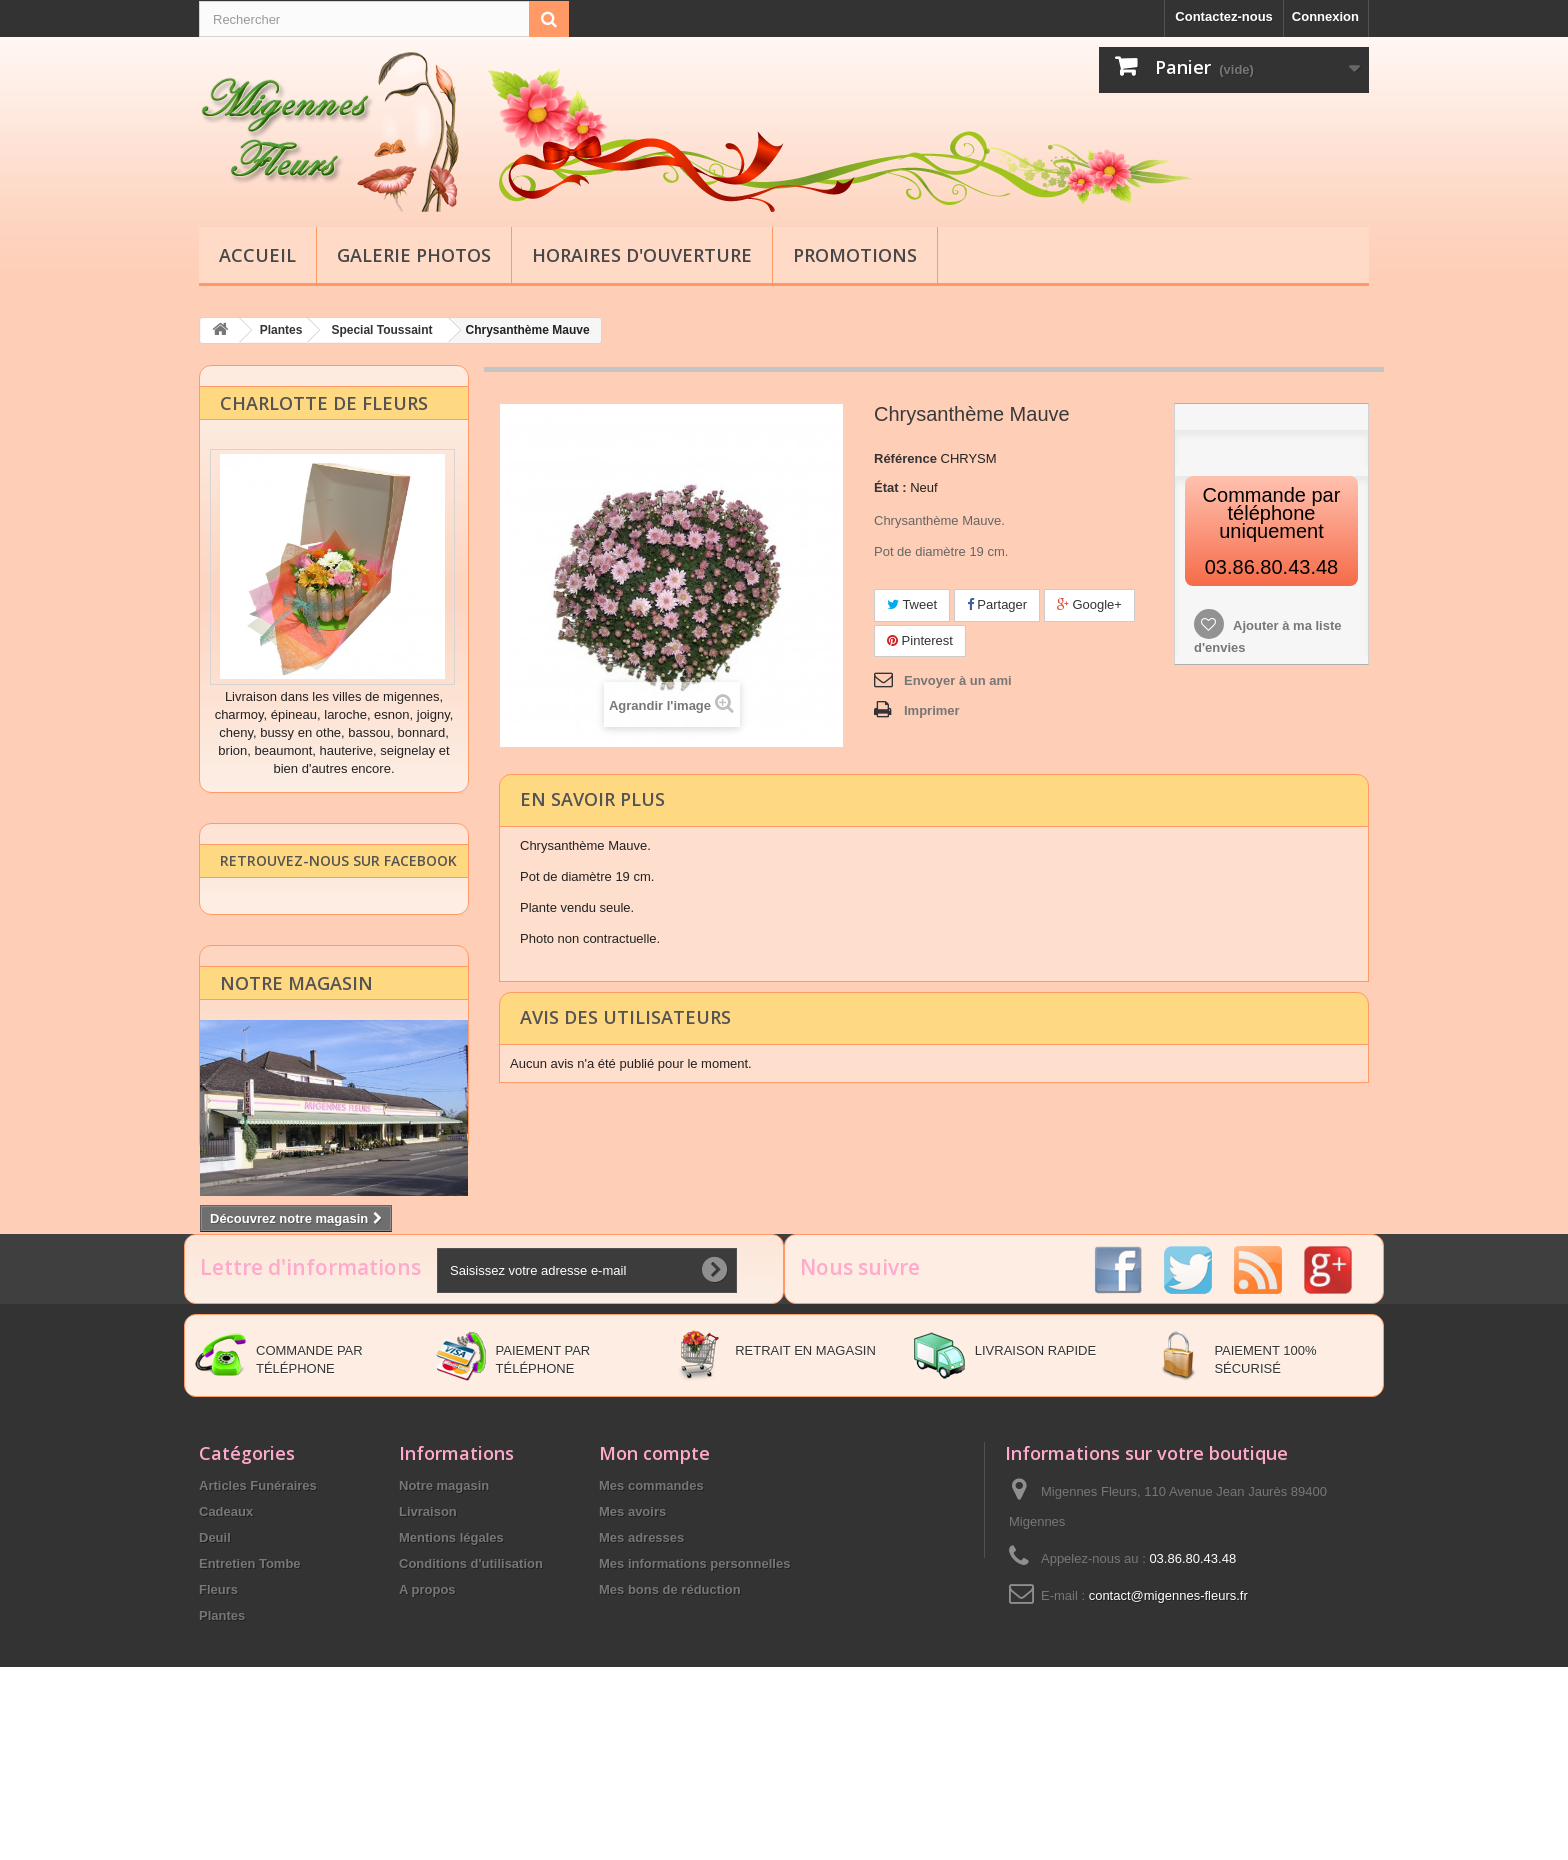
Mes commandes (651, 1603)
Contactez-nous (1224, 16)
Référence (905, 457)
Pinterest (920, 639)
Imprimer (932, 709)
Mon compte (654, 1571)
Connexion (1325, 16)
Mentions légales (451, 1655)
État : (890, 486)
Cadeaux (226, 1629)
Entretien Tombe (250, 1681)
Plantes (222, 1733)
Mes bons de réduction (670, 1707)
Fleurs (218, 1707)
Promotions (855, 255)
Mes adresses (641, 1655)
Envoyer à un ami (958, 679)
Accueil (257, 255)
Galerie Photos (414, 255)
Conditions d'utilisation (471, 1681)
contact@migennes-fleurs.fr (1168, 1713)
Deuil (215, 1655)
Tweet (912, 603)
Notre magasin (296, 999)
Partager (997, 603)
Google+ (1089, 603)
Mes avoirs (632, 1629)
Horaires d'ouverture (642, 255)
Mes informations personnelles (694, 1681)
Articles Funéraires (258, 1603)
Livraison (428, 1629)
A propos (427, 1707)
